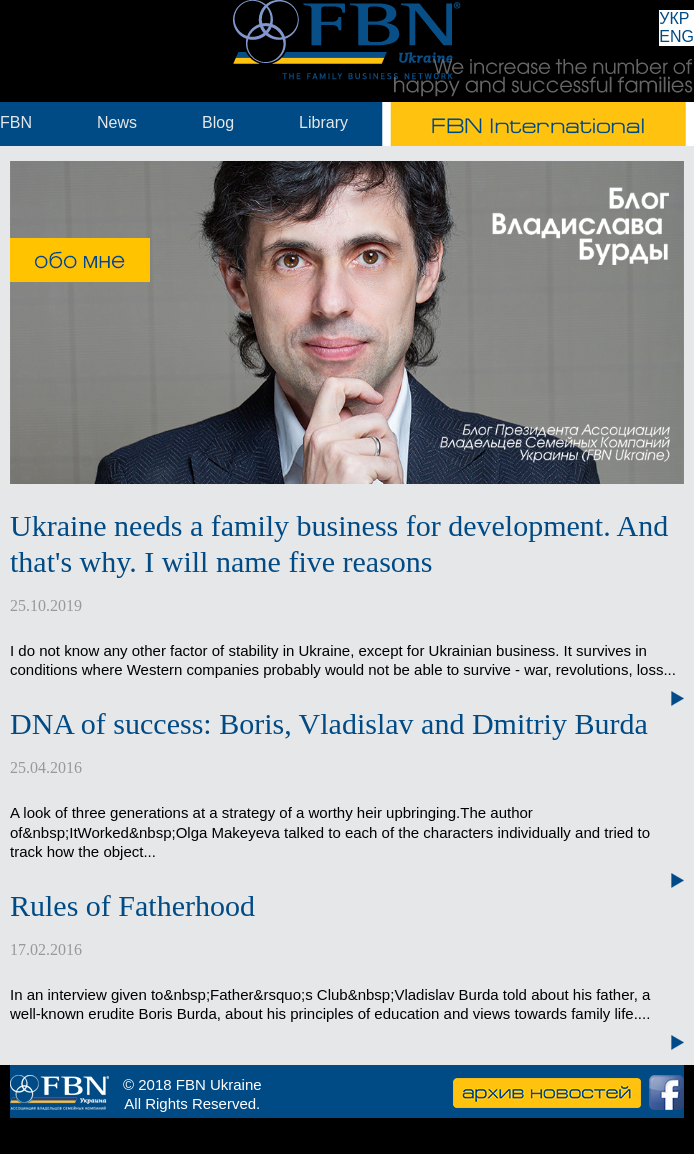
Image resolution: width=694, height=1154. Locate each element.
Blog (218, 122)
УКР (674, 18)
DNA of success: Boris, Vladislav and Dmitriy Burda (329, 723)
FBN (16, 122)
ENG (676, 36)
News (117, 122)
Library (323, 122)
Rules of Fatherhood (132, 905)
